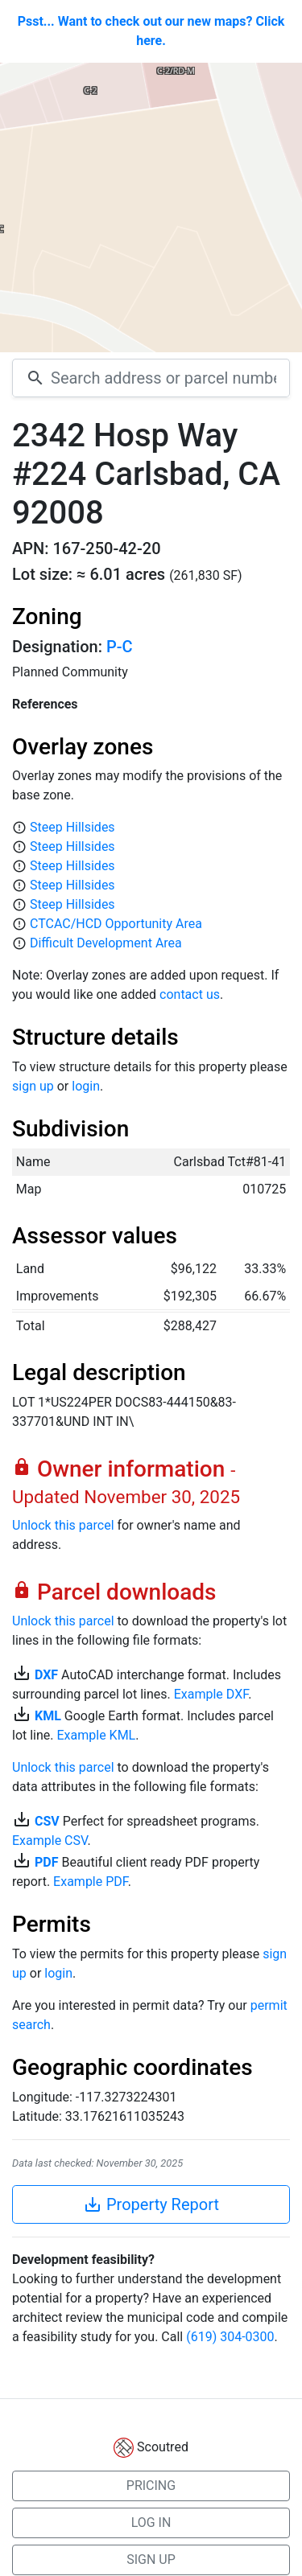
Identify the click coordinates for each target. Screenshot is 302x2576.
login (86, 1086)
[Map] (151, 207)
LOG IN (151, 2522)
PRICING (151, 2485)
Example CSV (49, 1840)
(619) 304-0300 (230, 2336)
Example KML (96, 1735)
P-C (119, 646)
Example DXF (211, 1694)
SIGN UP (151, 2559)
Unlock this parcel (63, 1525)
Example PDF (90, 1881)
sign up (33, 1086)
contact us (189, 994)
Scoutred (162, 2447)
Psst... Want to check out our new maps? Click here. (151, 31)
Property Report (151, 2204)
